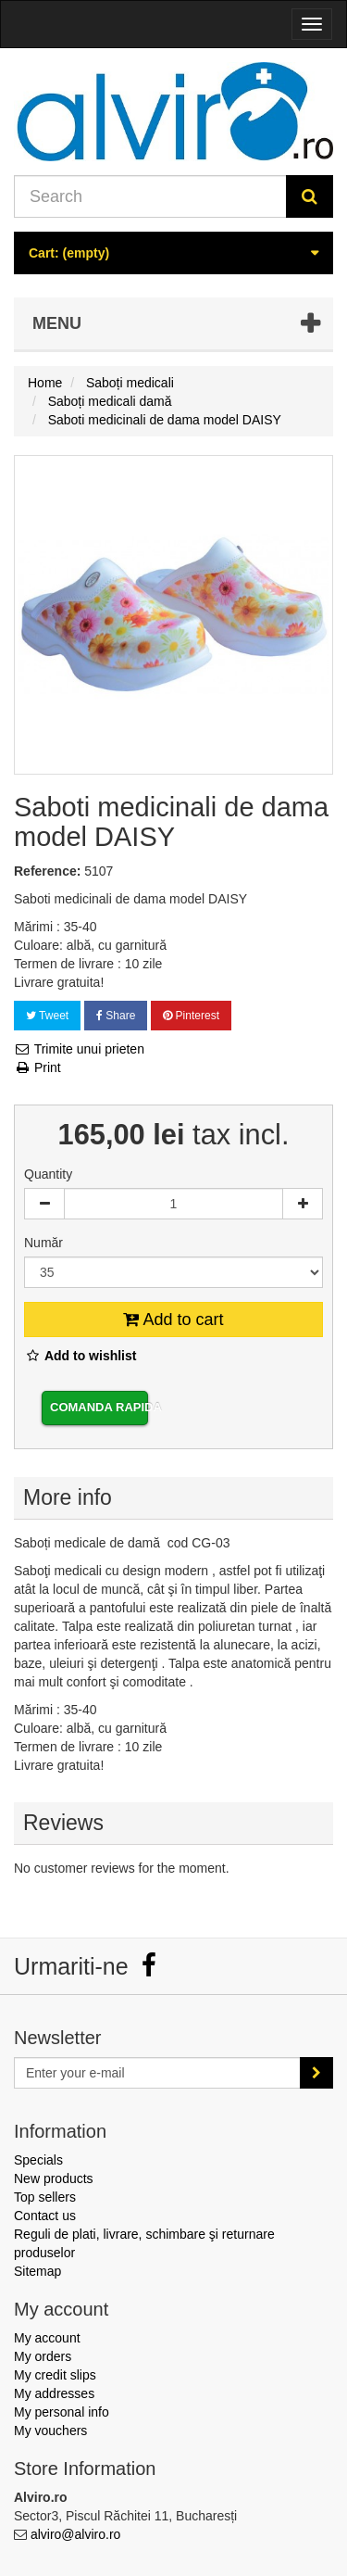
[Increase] (302, 1203)
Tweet (47, 1015)
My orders (42, 2356)
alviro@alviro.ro (75, 2534)
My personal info (61, 2412)
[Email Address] (157, 2073)
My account (47, 2337)
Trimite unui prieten (79, 1049)
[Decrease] (44, 1203)
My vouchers (50, 2430)
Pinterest (191, 1015)
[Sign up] (316, 2073)
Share (115, 1015)
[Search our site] (150, 196)
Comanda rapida (99, 1407)
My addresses (54, 2393)
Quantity (48, 1174)
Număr (45, 1242)
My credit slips (55, 2375)
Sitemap (37, 2271)
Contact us (45, 2215)
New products (53, 2178)
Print (37, 1067)
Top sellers (45, 2197)
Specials (38, 2160)
